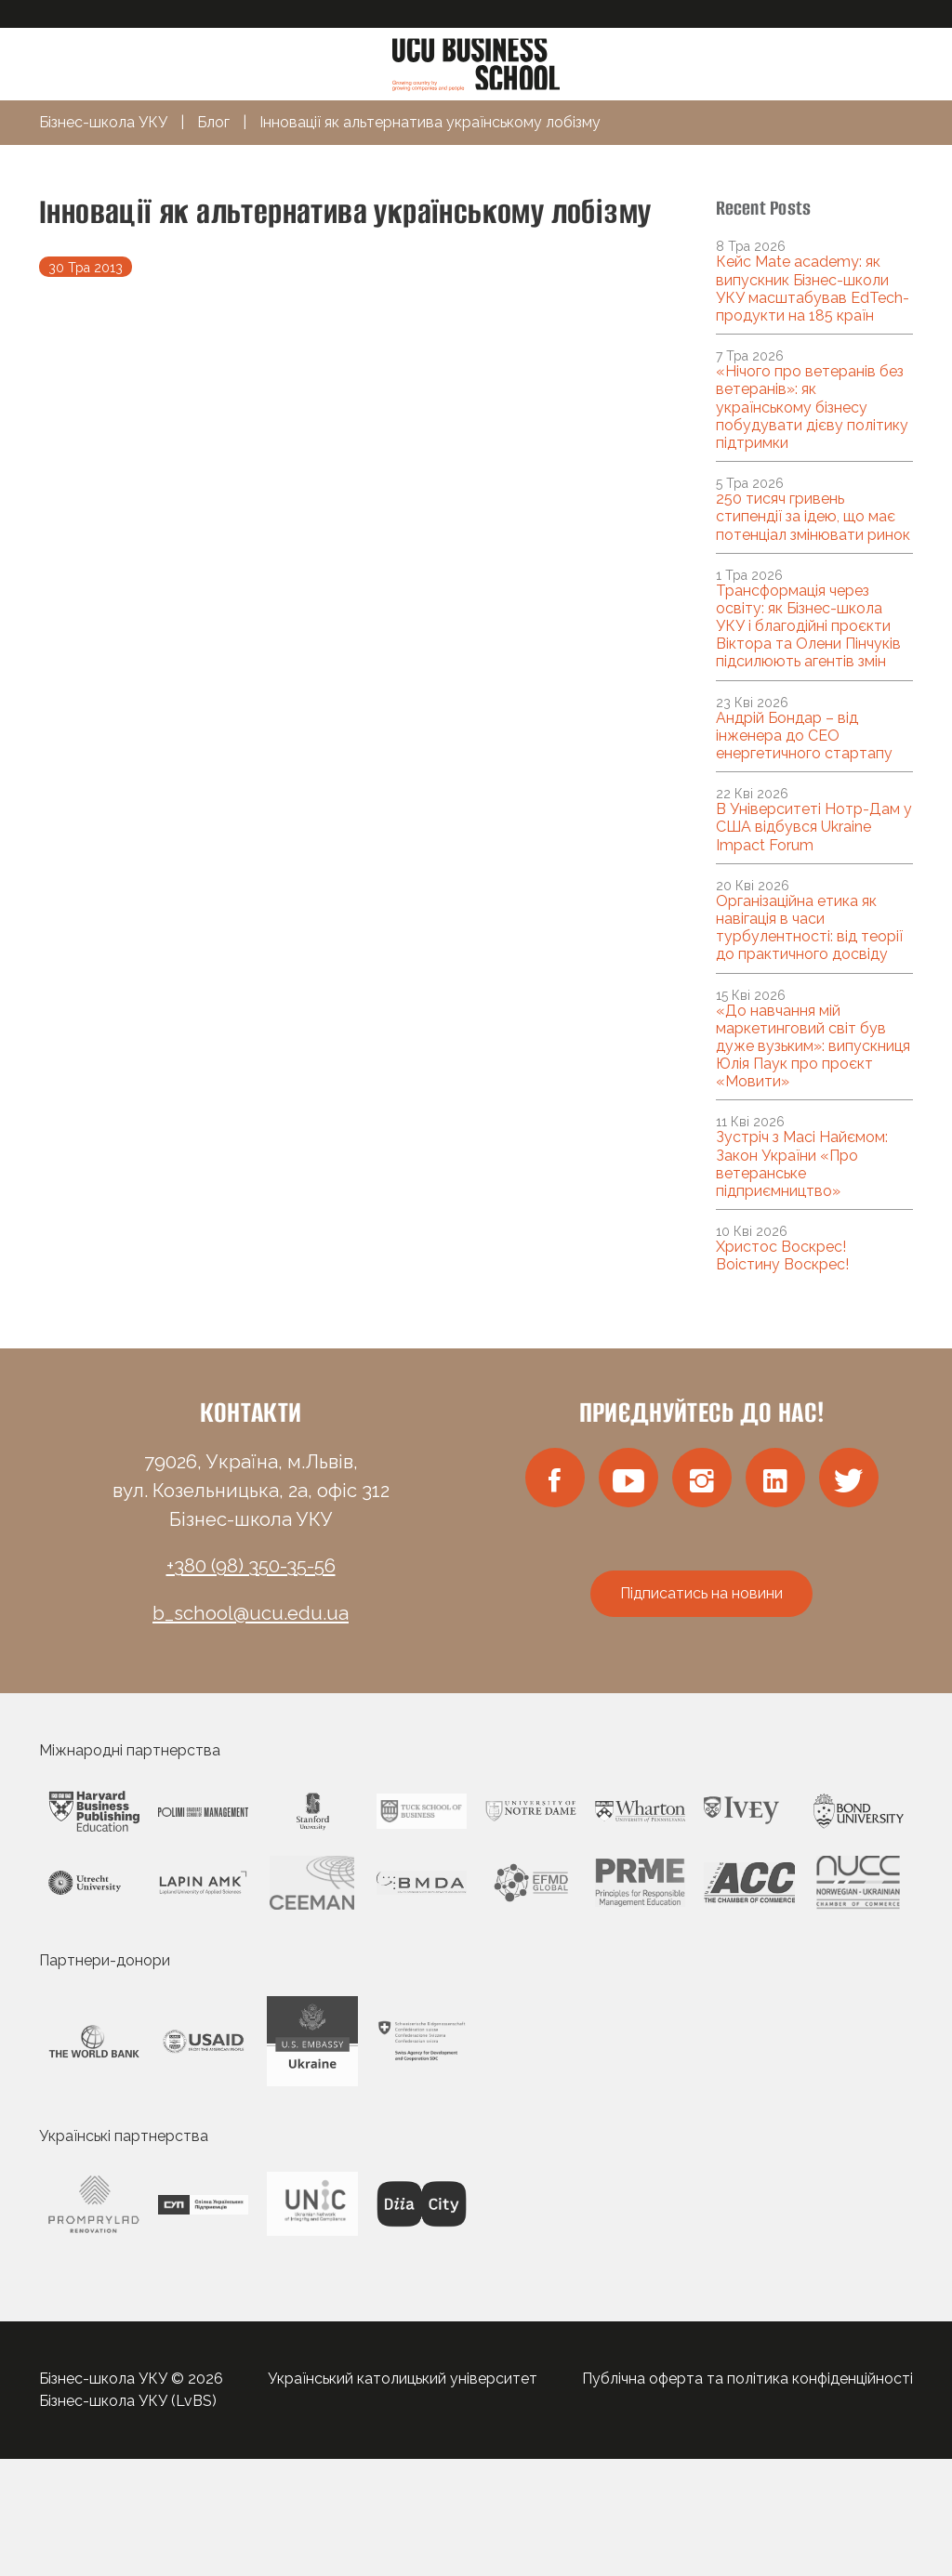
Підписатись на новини (701, 1593)
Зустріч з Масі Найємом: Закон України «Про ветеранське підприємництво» (802, 1164)
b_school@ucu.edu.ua (250, 1613)
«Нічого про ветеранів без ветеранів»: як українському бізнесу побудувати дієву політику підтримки (812, 407)
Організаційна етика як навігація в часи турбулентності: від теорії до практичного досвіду (809, 928)
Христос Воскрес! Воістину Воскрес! (782, 1255)
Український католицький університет (402, 2378)
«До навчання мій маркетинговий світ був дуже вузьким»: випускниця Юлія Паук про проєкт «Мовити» (813, 1046)
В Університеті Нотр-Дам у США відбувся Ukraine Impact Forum (814, 826)
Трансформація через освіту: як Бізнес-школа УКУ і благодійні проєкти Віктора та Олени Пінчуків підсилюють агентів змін (808, 626)
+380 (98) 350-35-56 (251, 1566)
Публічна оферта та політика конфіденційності (747, 2378)
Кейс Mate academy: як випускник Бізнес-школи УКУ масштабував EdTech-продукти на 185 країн (812, 288)
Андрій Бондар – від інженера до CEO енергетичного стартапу (804, 735)
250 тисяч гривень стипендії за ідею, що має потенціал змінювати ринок (813, 516)
